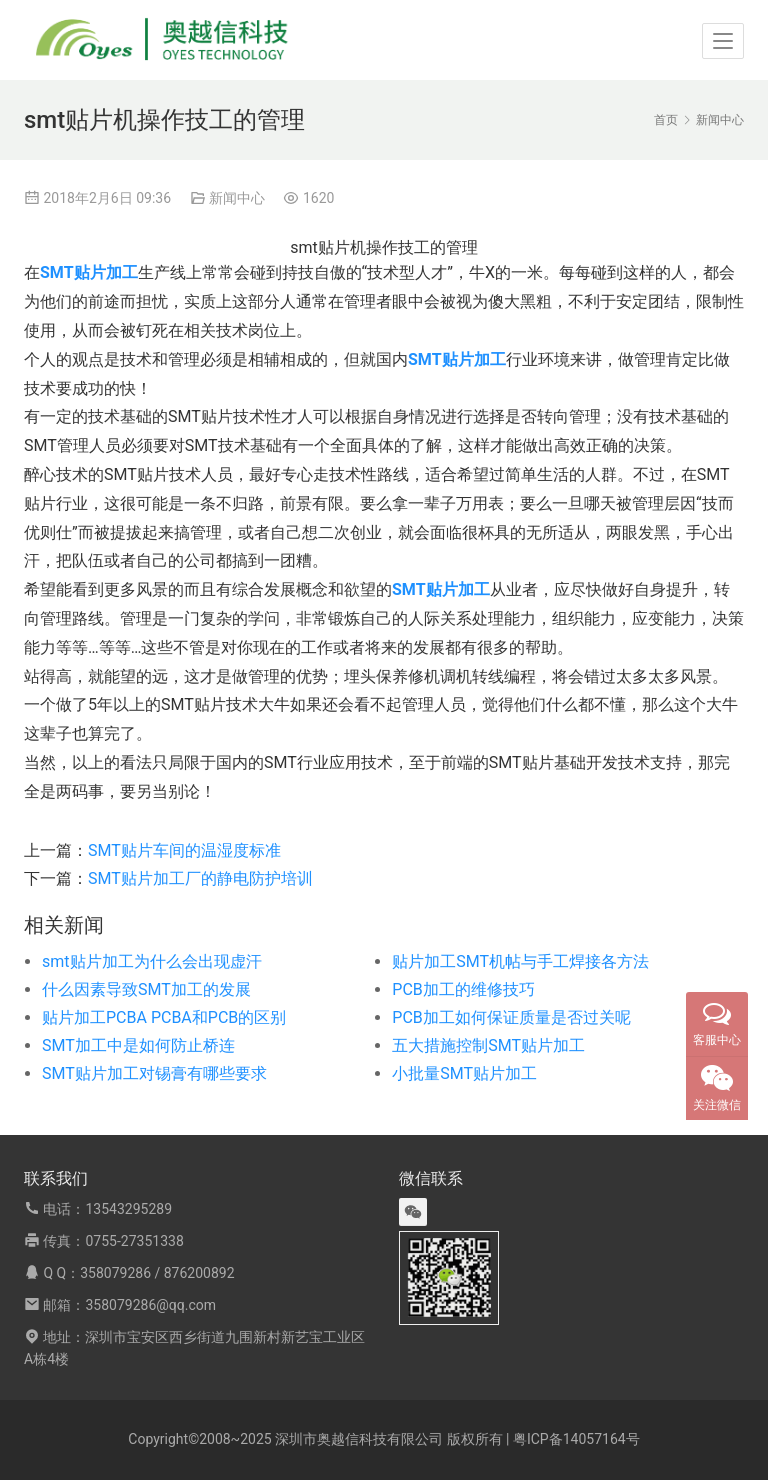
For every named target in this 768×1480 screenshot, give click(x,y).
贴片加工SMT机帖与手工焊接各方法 (520, 961)
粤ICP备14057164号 (576, 1439)
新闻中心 (237, 198)
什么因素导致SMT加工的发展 (146, 989)
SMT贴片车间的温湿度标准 (184, 850)
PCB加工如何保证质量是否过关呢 (511, 1017)
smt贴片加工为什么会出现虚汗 (152, 961)
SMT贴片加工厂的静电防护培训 (200, 878)
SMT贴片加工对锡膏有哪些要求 (154, 1073)
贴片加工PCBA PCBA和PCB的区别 (164, 1017)
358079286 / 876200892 (157, 1273)
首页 (666, 120)
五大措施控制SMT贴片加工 (488, 1045)
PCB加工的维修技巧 (463, 989)
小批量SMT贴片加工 (464, 1073)
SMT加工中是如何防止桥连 (138, 1045)
